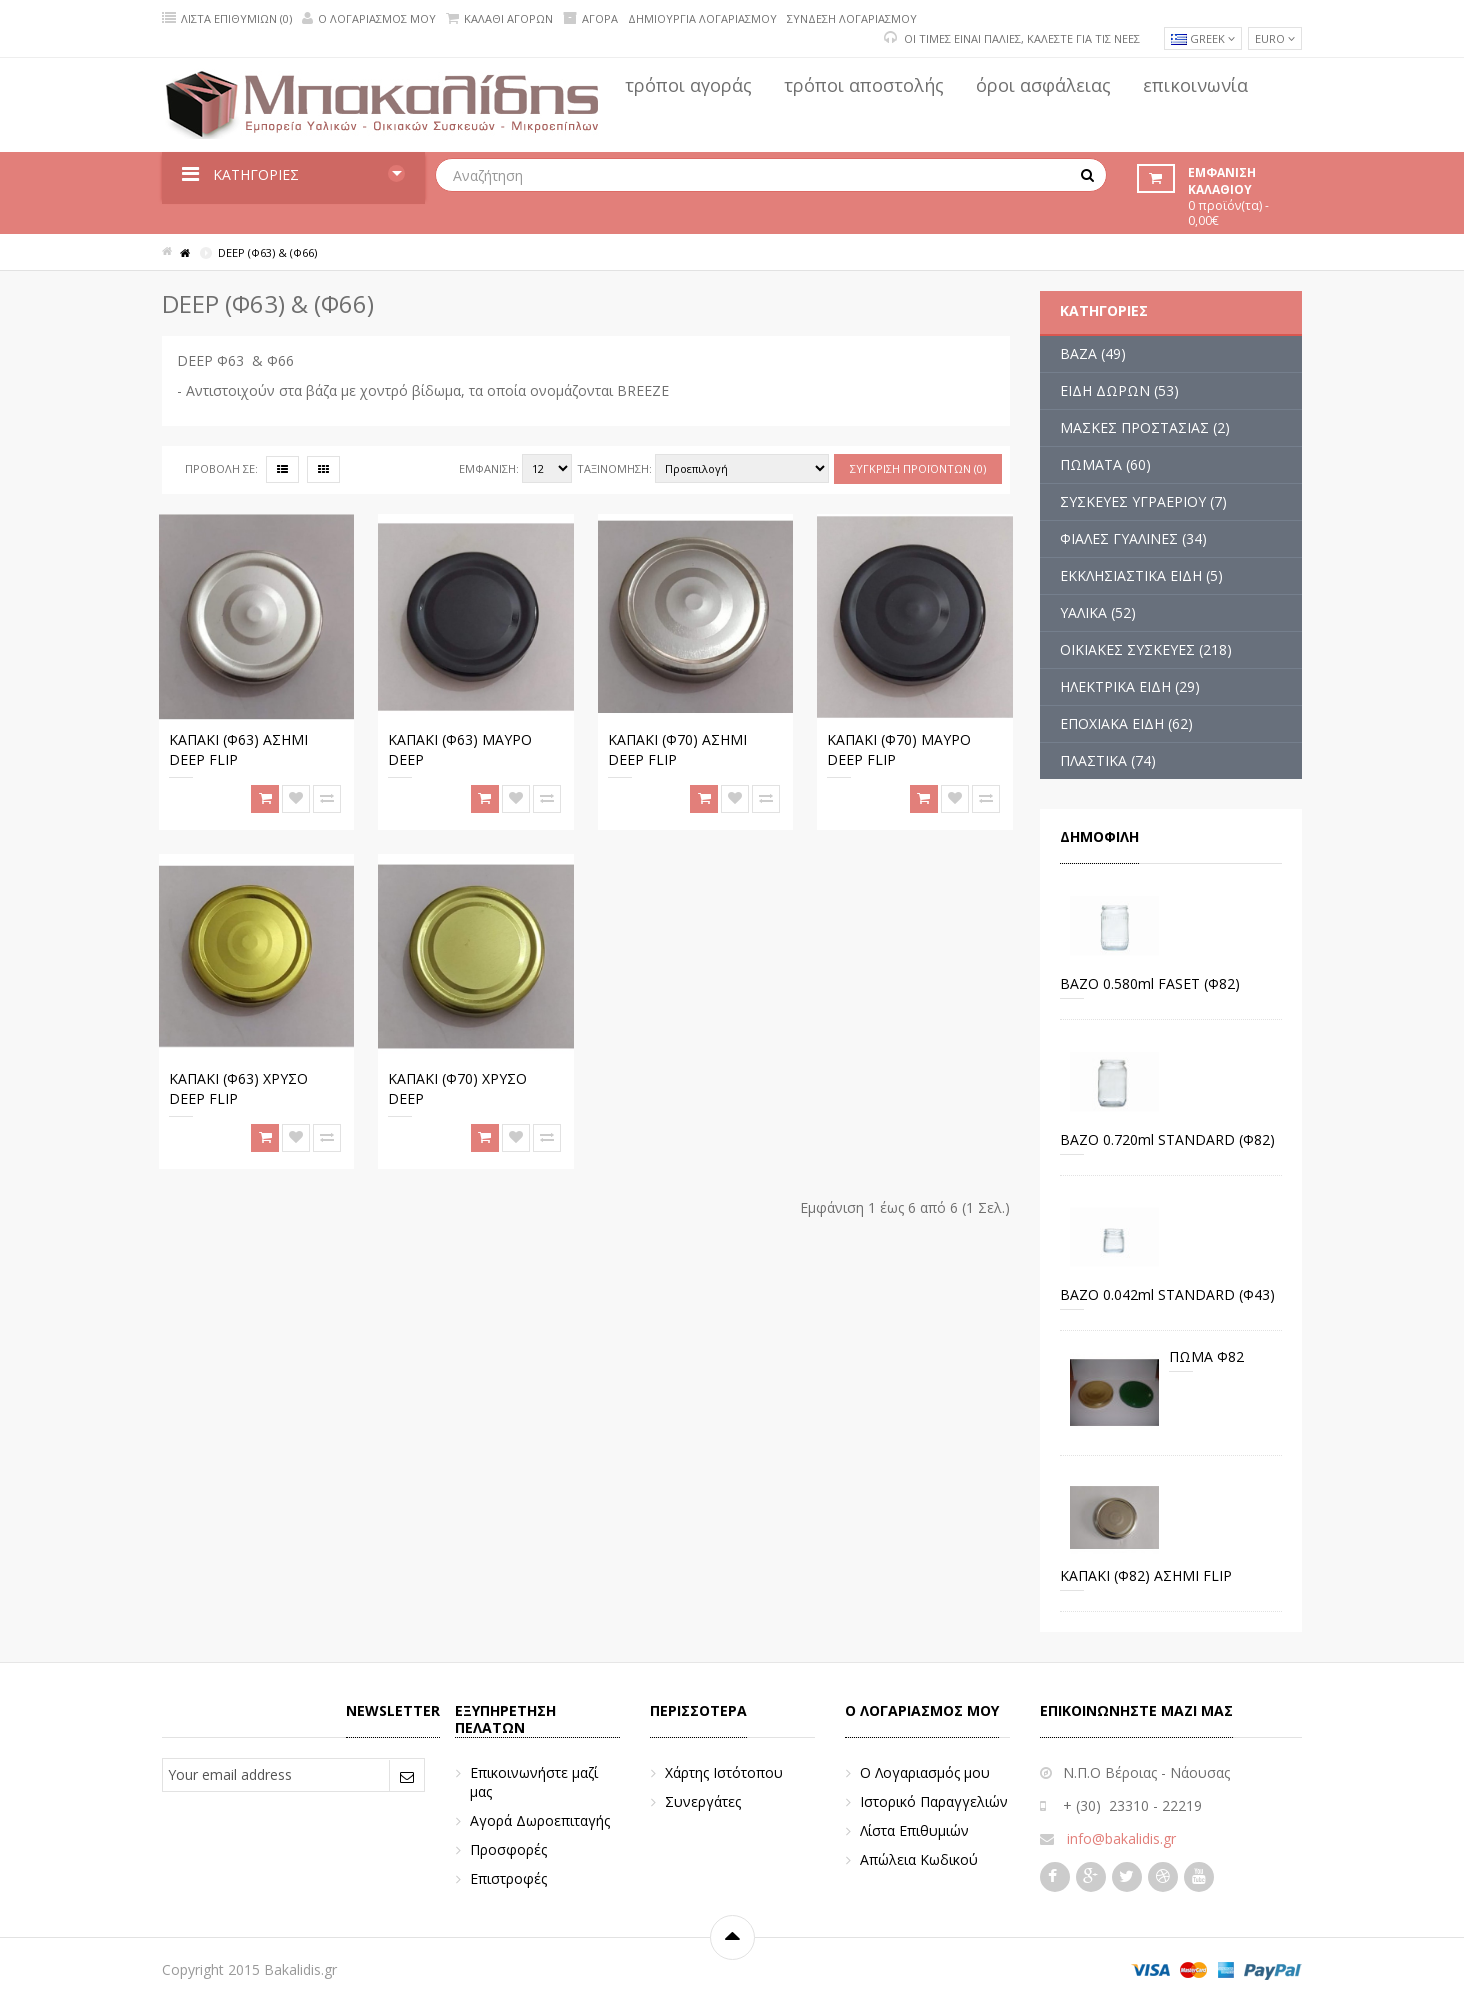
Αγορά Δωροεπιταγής (540, 1820)
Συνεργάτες (703, 1801)
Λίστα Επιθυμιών (914, 1830)
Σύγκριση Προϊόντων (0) (918, 468)
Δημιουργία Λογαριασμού (702, 18)
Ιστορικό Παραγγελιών (934, 1801)
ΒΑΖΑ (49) (1093, 353)
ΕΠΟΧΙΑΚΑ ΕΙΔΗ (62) (1126, 723)
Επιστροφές (508, 1878)
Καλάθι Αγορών (499, 18)
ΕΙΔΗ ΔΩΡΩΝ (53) (1119, 390)
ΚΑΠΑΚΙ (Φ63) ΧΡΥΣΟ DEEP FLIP (238, 1088)
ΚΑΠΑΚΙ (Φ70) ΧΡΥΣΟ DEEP (457, 1088)
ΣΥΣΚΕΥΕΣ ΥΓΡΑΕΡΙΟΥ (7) (1143, 501)
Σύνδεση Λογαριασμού (852, 18)
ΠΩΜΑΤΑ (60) (1105, 464)
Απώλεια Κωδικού (919, 1859)
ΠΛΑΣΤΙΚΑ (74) (1108, 760)
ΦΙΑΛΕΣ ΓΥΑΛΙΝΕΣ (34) (1133, 538)
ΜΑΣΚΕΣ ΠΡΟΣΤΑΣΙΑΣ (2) (1145, 427)
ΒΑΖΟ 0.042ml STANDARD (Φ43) (1167, 1294)
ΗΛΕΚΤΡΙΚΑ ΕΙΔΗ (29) (1130, 686)
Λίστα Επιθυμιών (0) (227, 18)
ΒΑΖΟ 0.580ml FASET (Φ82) (1150, 983)
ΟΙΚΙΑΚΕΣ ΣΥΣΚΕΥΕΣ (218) (1146, 649)
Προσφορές (508, 1849)
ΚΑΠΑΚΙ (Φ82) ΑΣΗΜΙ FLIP (1146, 1575)
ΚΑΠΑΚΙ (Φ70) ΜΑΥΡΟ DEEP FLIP (899, 749)
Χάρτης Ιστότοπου (724, 1772)
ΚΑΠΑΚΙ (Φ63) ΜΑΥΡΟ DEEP (460, 749)
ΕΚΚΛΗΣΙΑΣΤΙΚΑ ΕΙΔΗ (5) (1141, 575)
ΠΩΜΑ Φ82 (1206, 1356)
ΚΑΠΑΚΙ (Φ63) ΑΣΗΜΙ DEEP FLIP (238, 749)
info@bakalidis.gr (1121, 1838)
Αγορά (590, 18)
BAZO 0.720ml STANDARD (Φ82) (1167, 1139)
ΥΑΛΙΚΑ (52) (1098, 612)
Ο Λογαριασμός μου (369, 18)
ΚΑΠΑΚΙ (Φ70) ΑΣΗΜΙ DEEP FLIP (677, 749)
